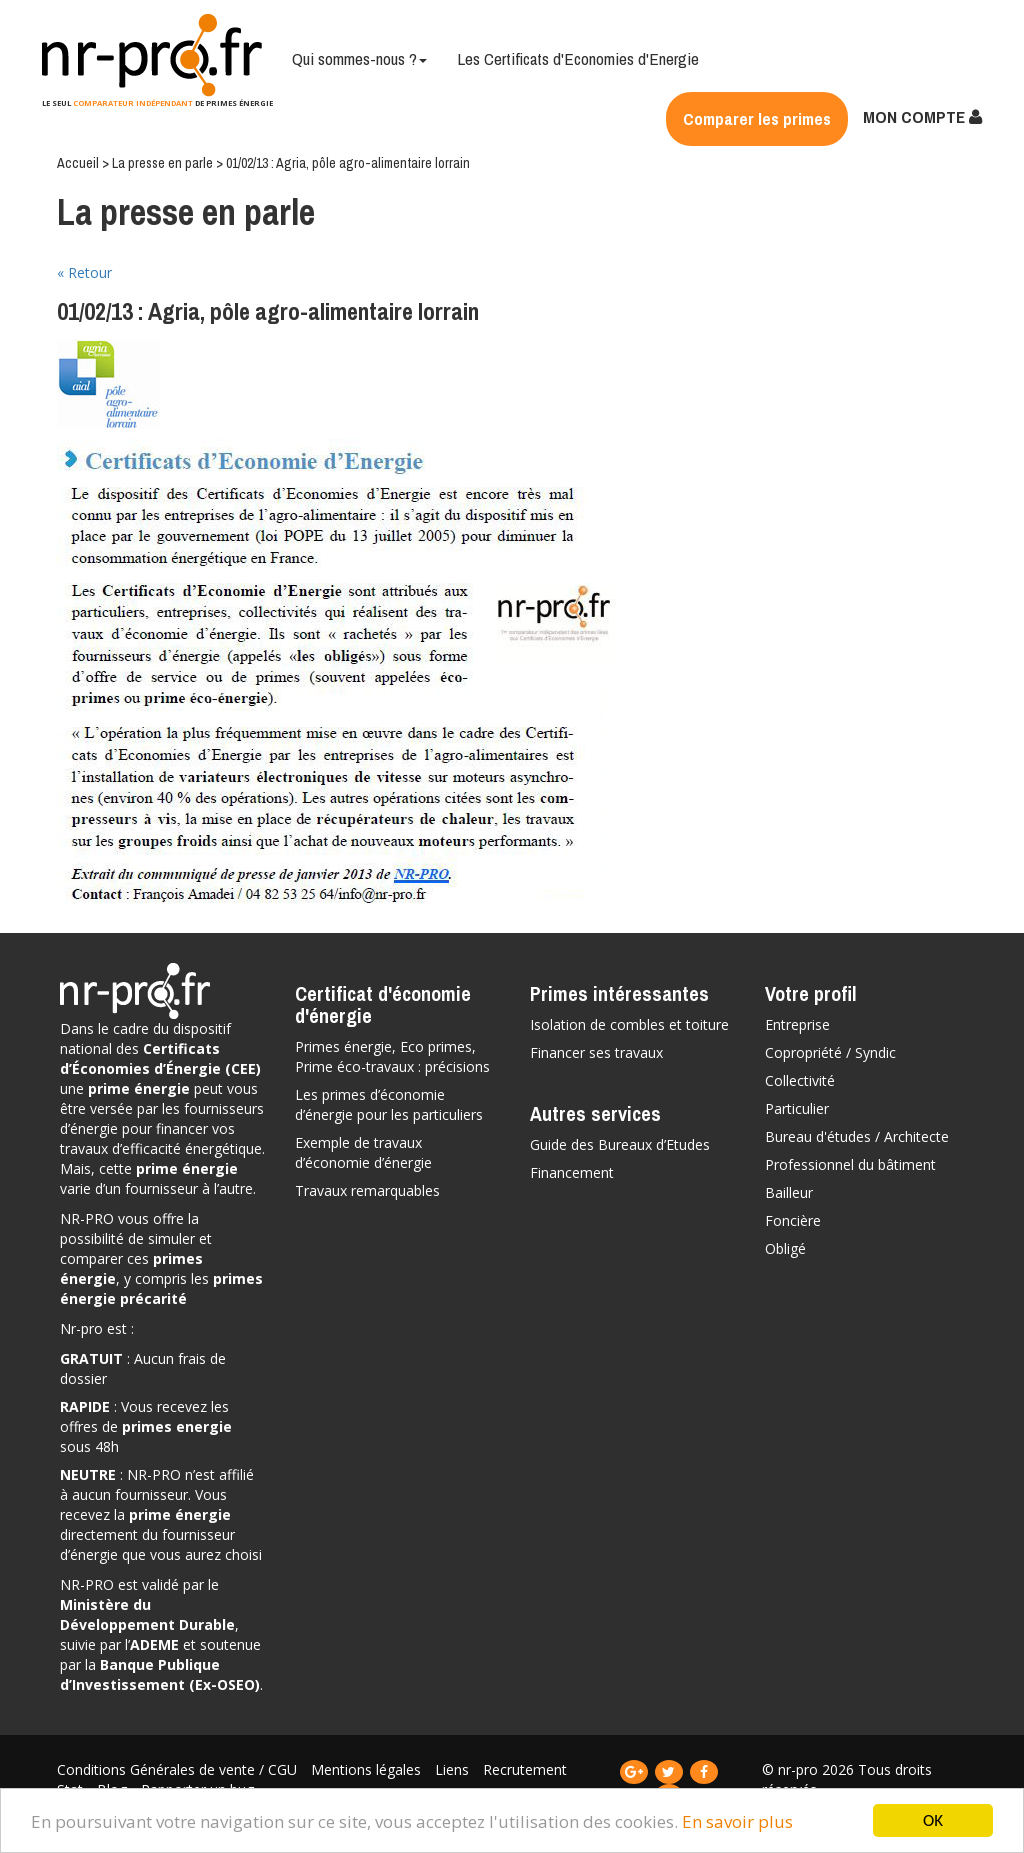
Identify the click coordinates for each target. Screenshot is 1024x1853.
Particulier (797, 1108)
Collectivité (800, 1080)
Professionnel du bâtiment (850, 1164)
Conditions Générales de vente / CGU (179, 1769)
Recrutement (525, 1769)
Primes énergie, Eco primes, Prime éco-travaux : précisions (392, 1056)
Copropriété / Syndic (830, 1052)
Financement (572, 1172)
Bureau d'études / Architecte (857, 1136)
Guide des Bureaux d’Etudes (620, 1144)
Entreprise (797, 1024)
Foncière (793, 1220)
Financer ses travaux (596, 1052)
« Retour (84, 272)
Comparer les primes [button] (757, 118)
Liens (454, 1769)
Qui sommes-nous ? (359, 58)
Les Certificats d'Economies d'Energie (578, 58)
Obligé (785, 1248)
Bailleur (789, 1192)
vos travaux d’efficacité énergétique (161, 1138)
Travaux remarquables (367, 1190)
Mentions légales (368, 1769)
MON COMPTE (922, 116)
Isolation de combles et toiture (629, 1024)
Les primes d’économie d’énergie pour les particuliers (389, 1104)
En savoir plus (737, 1821)
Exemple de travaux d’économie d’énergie (363, 1152)
